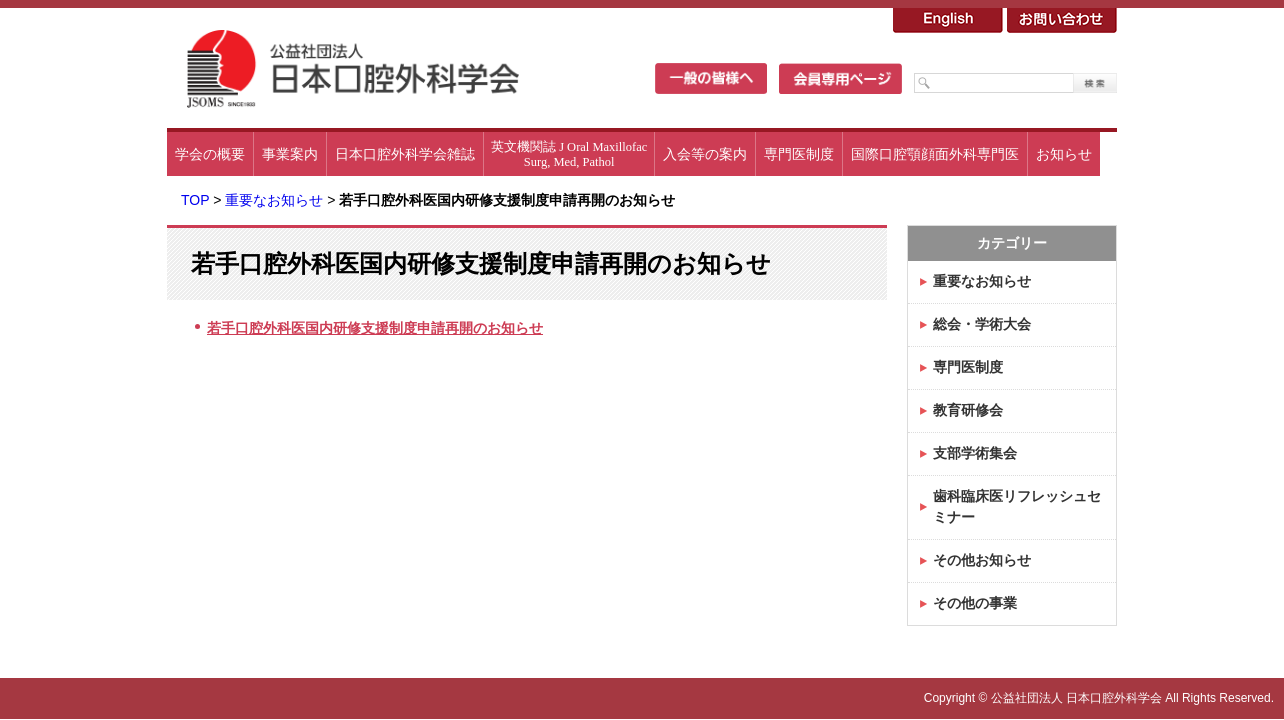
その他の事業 (975, 603)
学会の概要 (210, 154)
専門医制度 (799, 154)
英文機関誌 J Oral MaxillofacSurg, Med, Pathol (569, 154)
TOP (195, 200)
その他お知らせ (982, 560)
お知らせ (1064, 154)
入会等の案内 (705, 154)
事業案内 (290, 154)
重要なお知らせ (274, 200)
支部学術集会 (975, 453)
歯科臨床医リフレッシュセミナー (1017, 506)
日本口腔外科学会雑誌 (405, 154)
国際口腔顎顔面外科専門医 (935, 154)
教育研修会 (968, 410)
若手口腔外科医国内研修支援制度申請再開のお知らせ (375, 328)
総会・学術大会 (982, 324)
